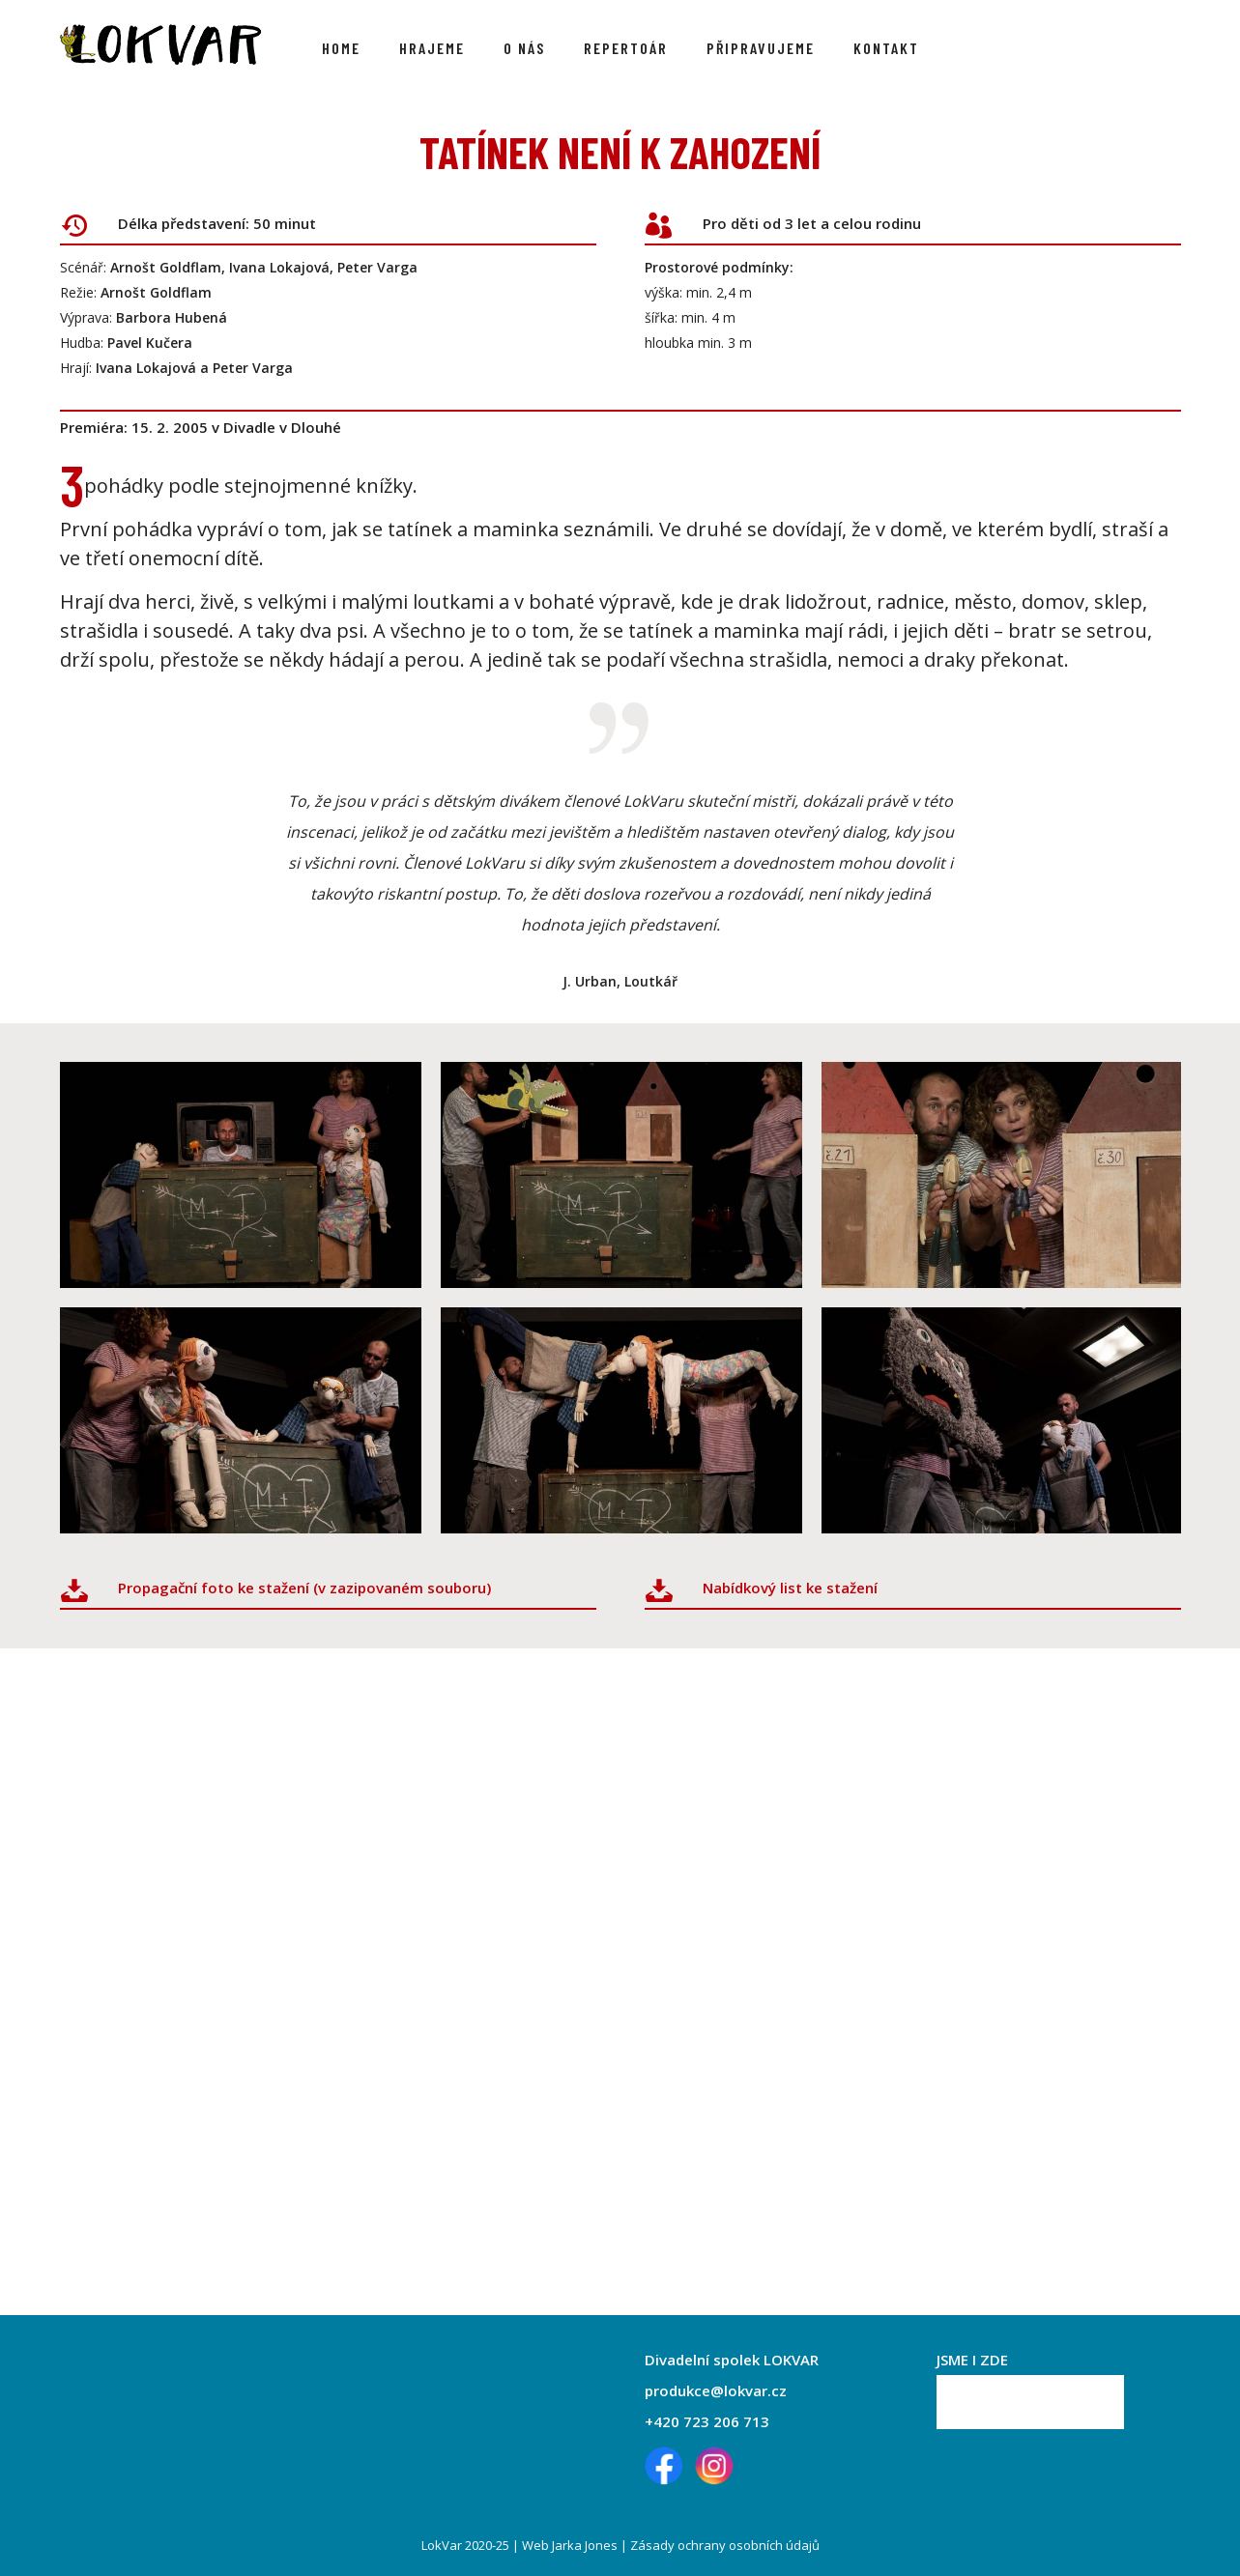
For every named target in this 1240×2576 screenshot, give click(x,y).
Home (341, 48)
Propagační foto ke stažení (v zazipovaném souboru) (304, 1587)
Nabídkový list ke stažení (790, 1587)
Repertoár (626, 48)
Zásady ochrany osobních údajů (725, 2545)
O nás (524, 48)
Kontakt (886, 48)
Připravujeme (761, 48)
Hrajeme (432, 48)
